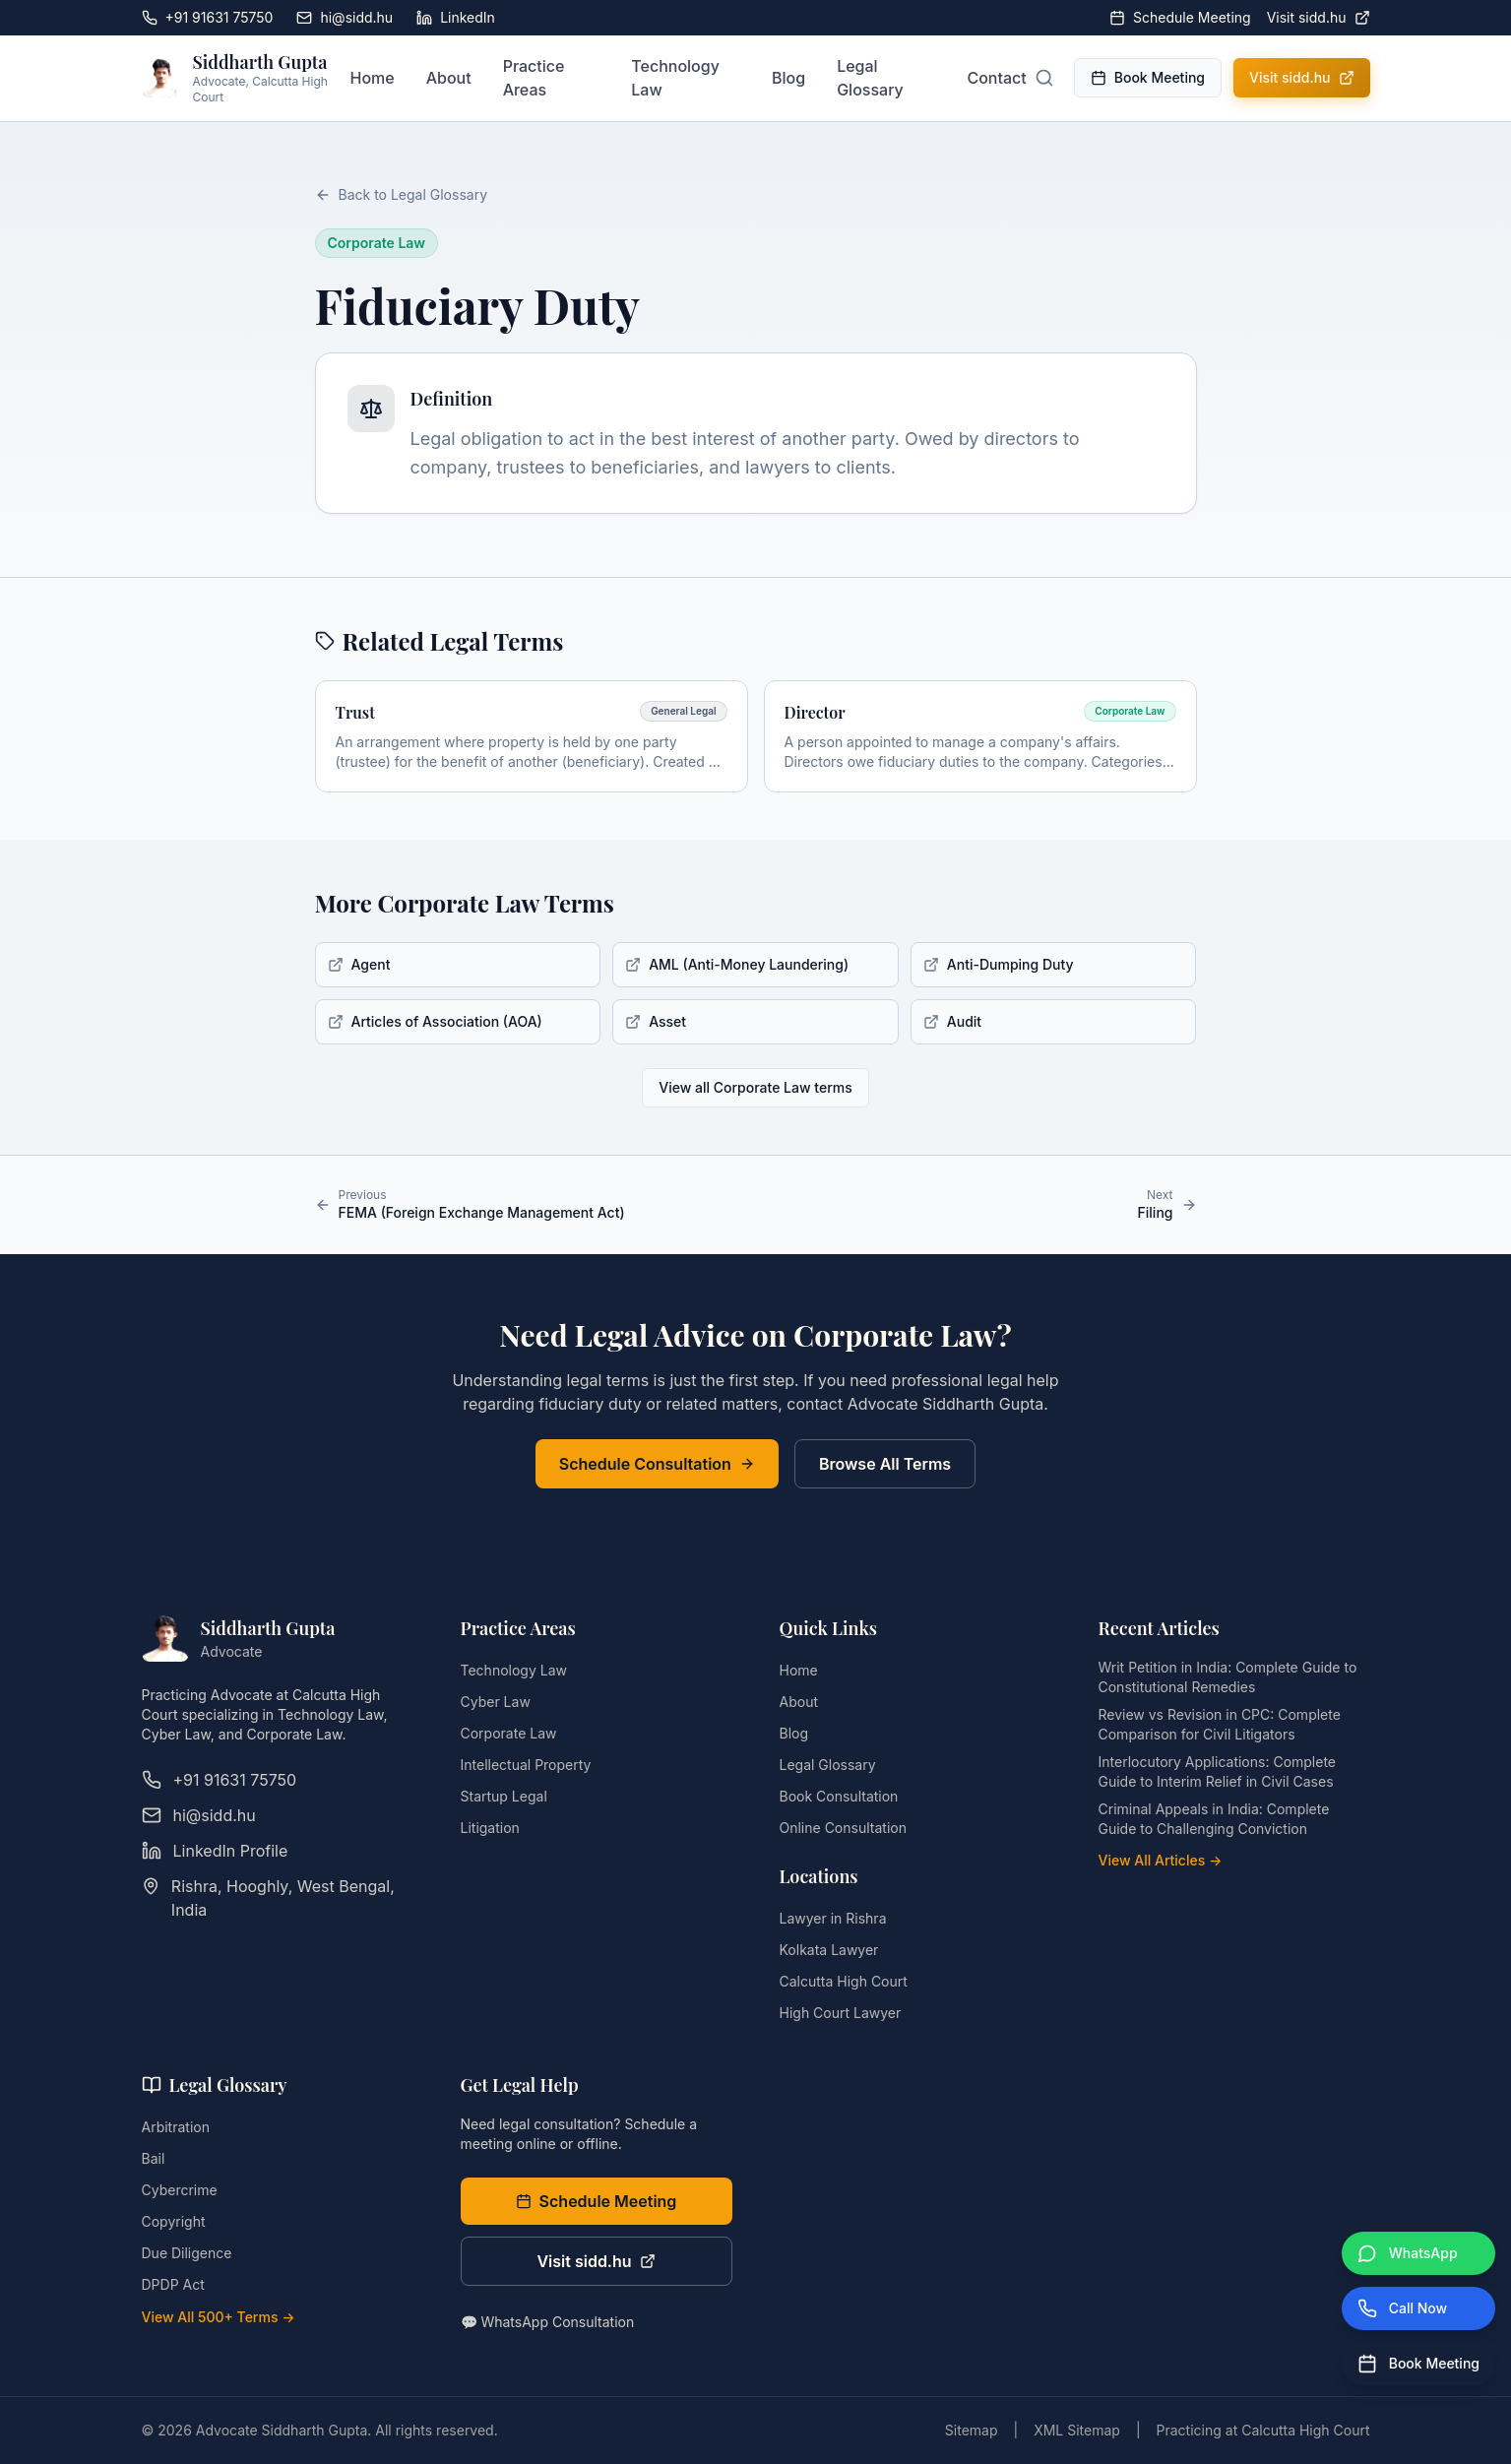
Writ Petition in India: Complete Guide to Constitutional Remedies (1228, 1677)
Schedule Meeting (1180, 17)
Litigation (490, 1827)
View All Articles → (1161, 1860)
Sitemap (971, 2430)
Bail (153, 2158)
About (449, 78)
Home (371, 78)
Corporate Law (509, 1733)
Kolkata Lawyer (829, 1949)
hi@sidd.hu (344, 17)
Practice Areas (534, 77)
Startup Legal (504, 1796)
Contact (996, 78)
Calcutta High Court (844, 1981)
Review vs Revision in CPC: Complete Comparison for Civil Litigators (1220, 1724)
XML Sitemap (1077, 2430)
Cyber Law (496, 1701)
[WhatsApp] (1418, 2253)
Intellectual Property (526, 1764)
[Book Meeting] (1418, 2363)
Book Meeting (1148, 77)
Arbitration (176, 2126)
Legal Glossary (870, 77)
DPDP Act (173, 2284)
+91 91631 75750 (208, 17)
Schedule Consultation (657, 1464)
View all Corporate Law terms (755, 1087)
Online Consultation (843, 1827)
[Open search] (1044, 77)
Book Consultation (839, 1796)
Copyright (174, 2221)
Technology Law (675, 77)
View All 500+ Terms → (218, 2316)
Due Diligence (187, 2252)
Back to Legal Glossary (401, 194)
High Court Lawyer (841, 2012)
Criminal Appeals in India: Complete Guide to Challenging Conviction (1214, 1819)
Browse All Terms (885, 1464)
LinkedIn (455, 17)
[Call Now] (1418, 2308)
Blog (788, 78)
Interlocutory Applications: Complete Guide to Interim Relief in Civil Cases (1218, 1771)
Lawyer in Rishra (833, 1918)
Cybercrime (180, 2189)
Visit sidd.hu (1318, 17)
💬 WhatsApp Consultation (548, 2321)
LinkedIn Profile (215, 1851)
